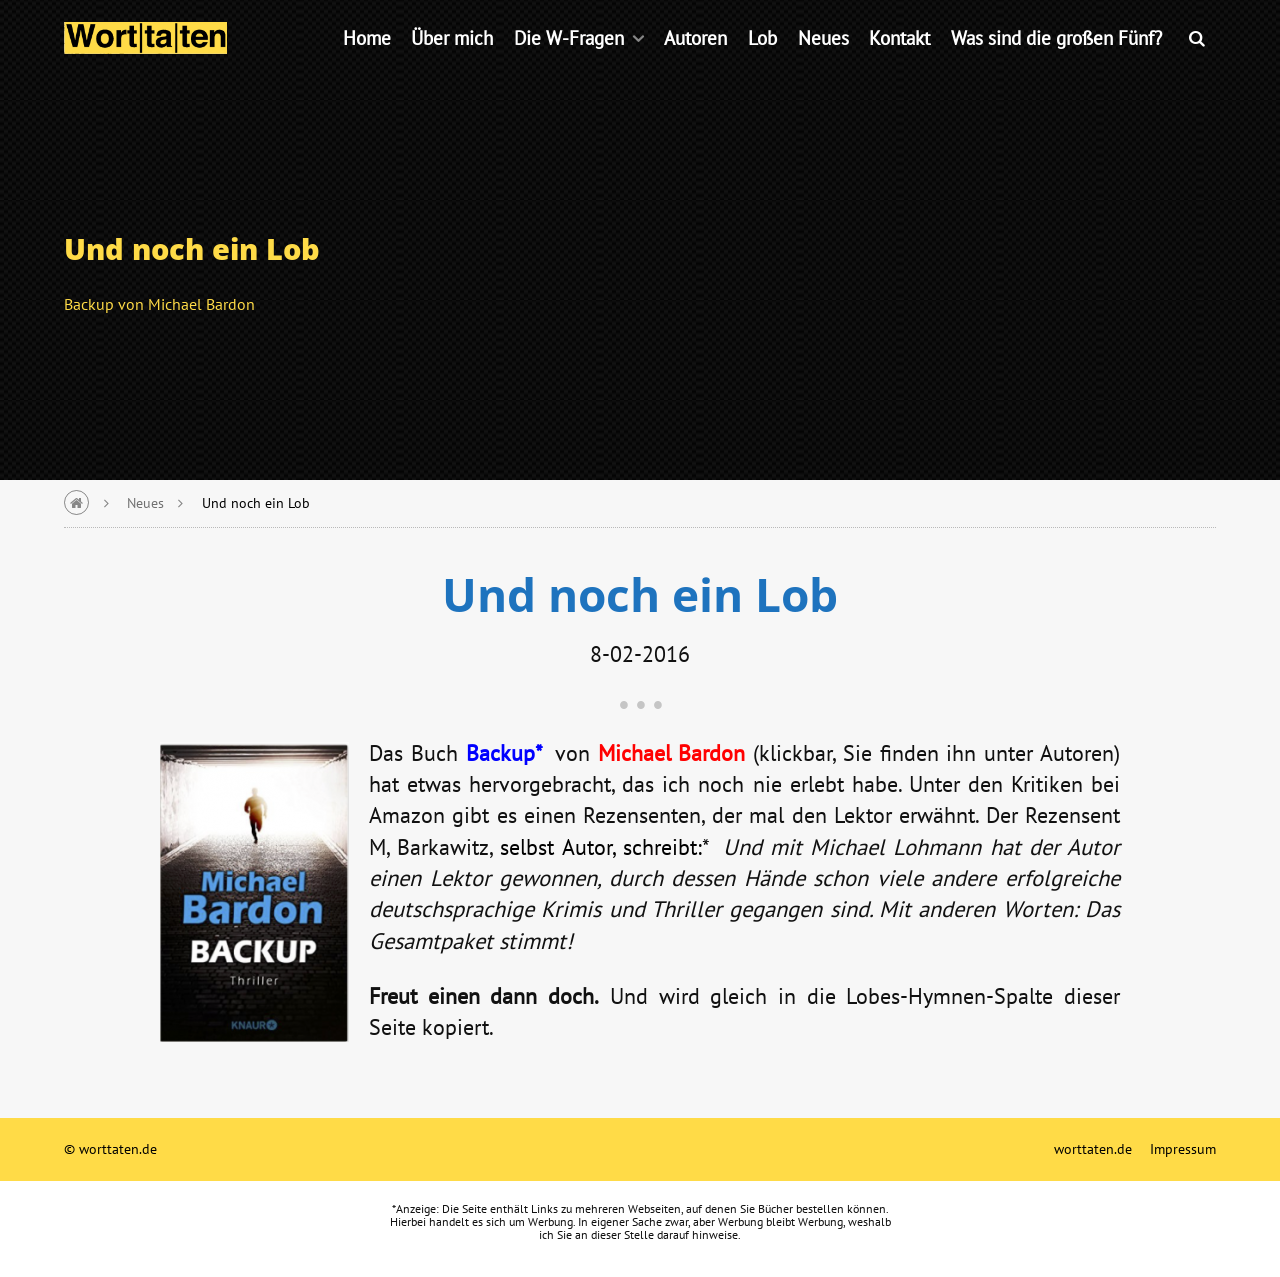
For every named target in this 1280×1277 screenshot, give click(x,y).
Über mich (452, 64)
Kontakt (899, 64)
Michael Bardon (672, 752)
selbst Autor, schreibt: (600, 846)
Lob (762, 64)
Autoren (695, 64)
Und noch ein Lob (256, 502)
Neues (823, 64)
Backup (500, 752)
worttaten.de (1093, 1148)
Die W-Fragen (569, 64)
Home (367, 64)
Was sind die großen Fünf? (1056, 64)
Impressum (1183, 1148)
